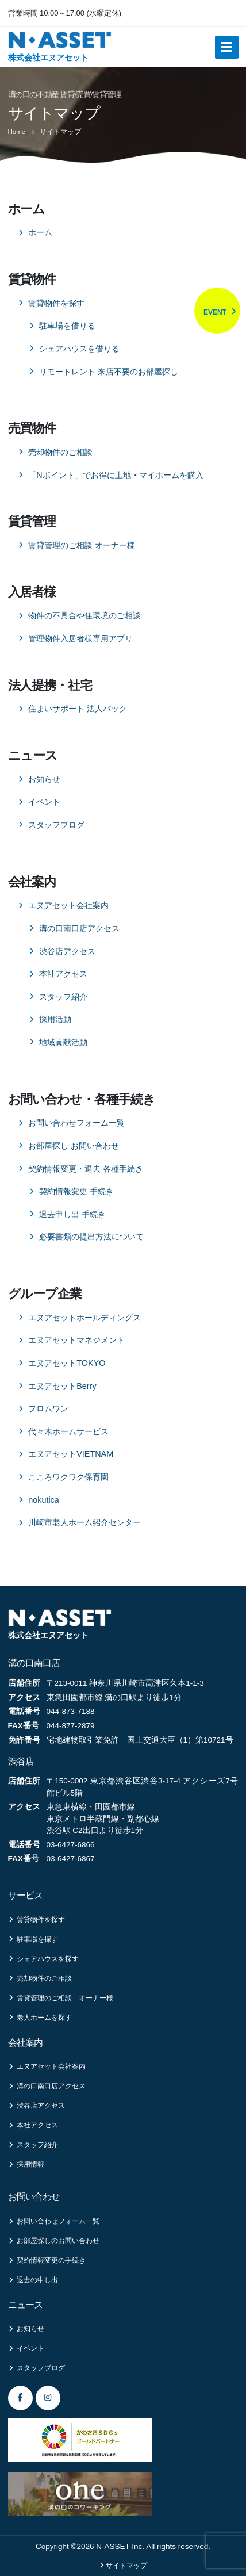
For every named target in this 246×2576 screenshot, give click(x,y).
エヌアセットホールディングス (84, 1317)
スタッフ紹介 (63, 996)
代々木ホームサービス (68, 1431)
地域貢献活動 (63, 1042)
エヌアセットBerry (62, 1386)
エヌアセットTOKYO (66, 1363)
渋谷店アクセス (67, 951)
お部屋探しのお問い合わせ (53, 2241)
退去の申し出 (33, 2280)
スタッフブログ (56, 824)
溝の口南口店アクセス (79, 928)
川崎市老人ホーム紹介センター (84, 1522)
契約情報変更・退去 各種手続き (85, 1168)
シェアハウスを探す (43, 1959)
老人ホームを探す (40, 2018)
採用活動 (55, 1019)
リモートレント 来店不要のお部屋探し (108, 371)
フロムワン (48, 1408)
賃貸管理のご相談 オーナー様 (81, 545)
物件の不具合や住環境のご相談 (84, 615)
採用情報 (26, 2164)
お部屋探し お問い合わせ (73, 1145)
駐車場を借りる (67, 325)
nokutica (43, 1500)
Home (17, 131)
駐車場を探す (33, 1939)
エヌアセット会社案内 (68, 905)
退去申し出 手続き (72, 1214)
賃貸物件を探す (56, 303)
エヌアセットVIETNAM (70, 1454)
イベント (44, 801)
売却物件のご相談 (60, 452)
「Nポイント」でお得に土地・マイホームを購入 (115, 475)
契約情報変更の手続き (47, 2260)
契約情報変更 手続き (76, 1191)
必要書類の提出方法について (91, 1236)
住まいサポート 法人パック (77, 708)
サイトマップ (126, 2566)
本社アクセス (63, 973)
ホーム (40, 232)
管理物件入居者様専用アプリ (80, 638)
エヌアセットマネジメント (76, 1340)
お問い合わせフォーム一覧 (76, 1122)
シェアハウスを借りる (79, 348)
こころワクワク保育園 (68, 1477)
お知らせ (44, 779)
